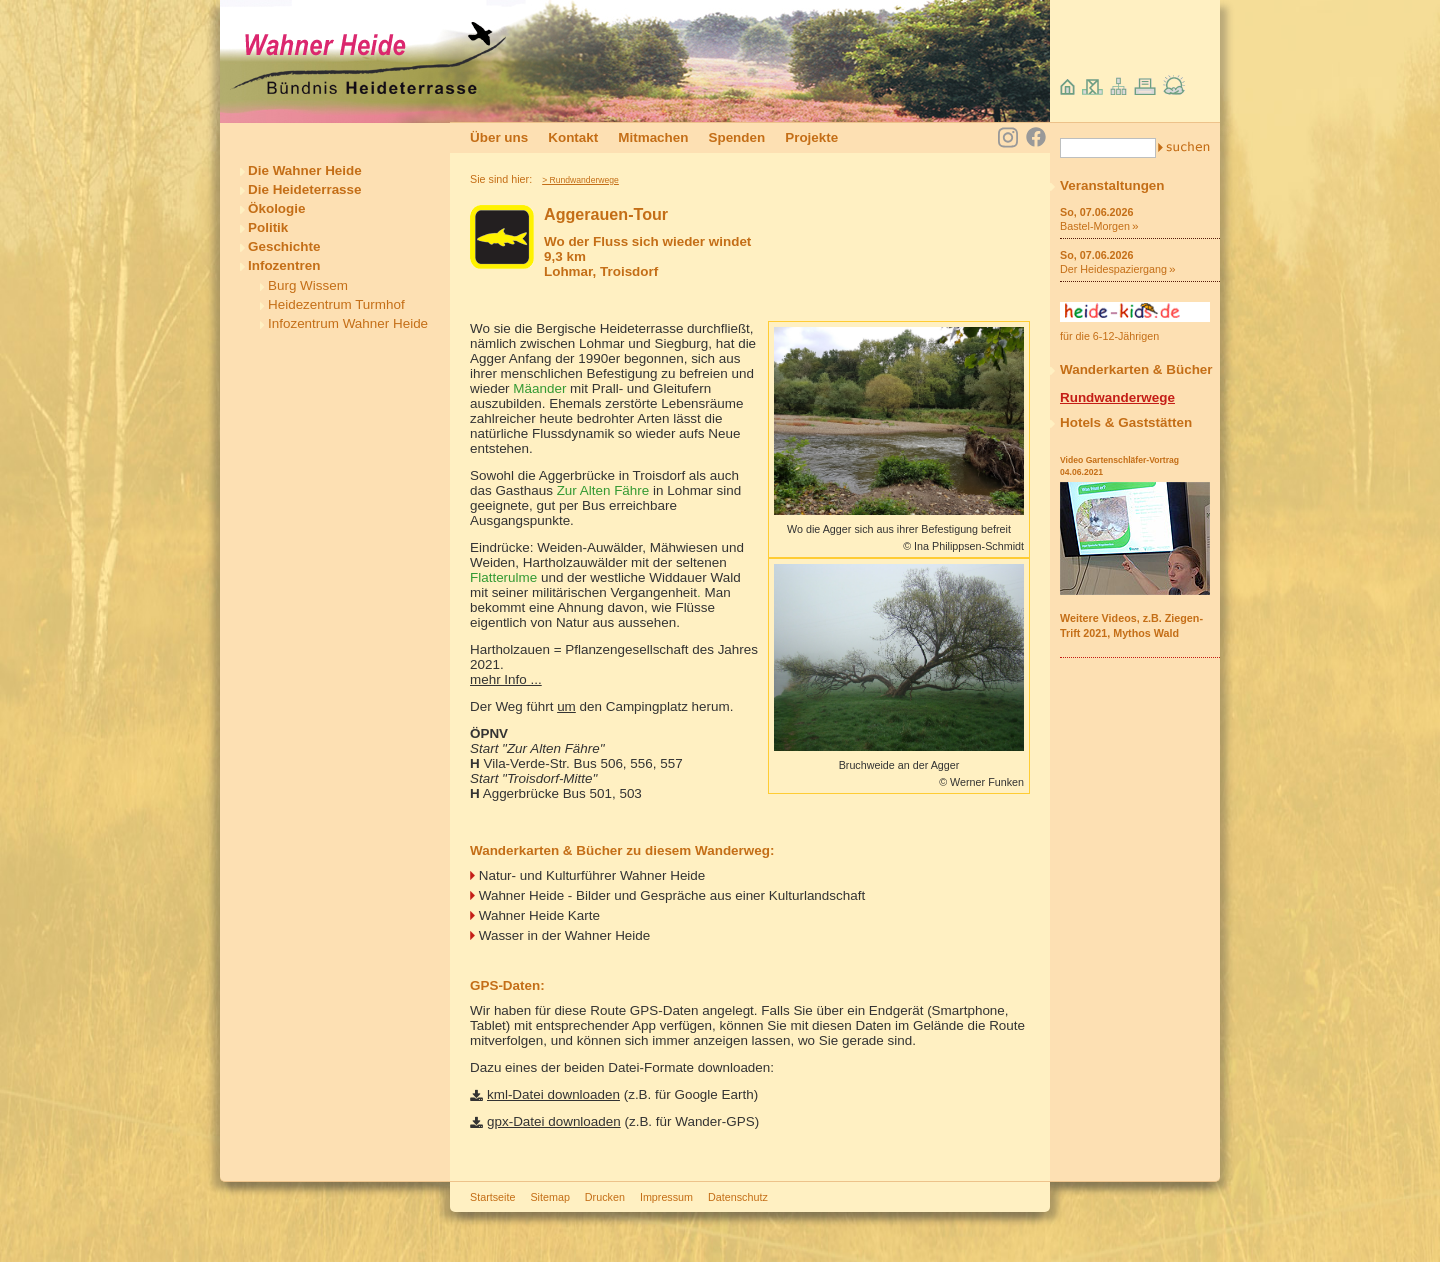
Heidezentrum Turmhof (336, 304)
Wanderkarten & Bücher (1136, 369)
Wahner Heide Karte (539, 915)
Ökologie (277, 208)
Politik (268, 227)
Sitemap (549, 1197)
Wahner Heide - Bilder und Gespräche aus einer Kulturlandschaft (672, 895)
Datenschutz (738, 1197)
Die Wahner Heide (305, 170)
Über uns (499, 137)
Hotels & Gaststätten (1126, 422)
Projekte (811, 137)
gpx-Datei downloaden (554, 1121)
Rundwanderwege (1117, 397)
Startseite (492, 1197)
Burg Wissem (308, 285)
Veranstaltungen (1112, 185)
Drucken (605, 1197)
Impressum (666, 1197)
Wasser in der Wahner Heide (565, 935)
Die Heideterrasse (305, 189)
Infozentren (284, 265)
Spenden (736, 137)
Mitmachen (653, 137)
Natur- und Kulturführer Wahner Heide (592, 875)
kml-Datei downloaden (553, 1094)
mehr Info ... (506, 679)
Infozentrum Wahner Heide (348, 323)
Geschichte (284, 246)
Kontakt (573, 137)
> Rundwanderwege (580, 180)
